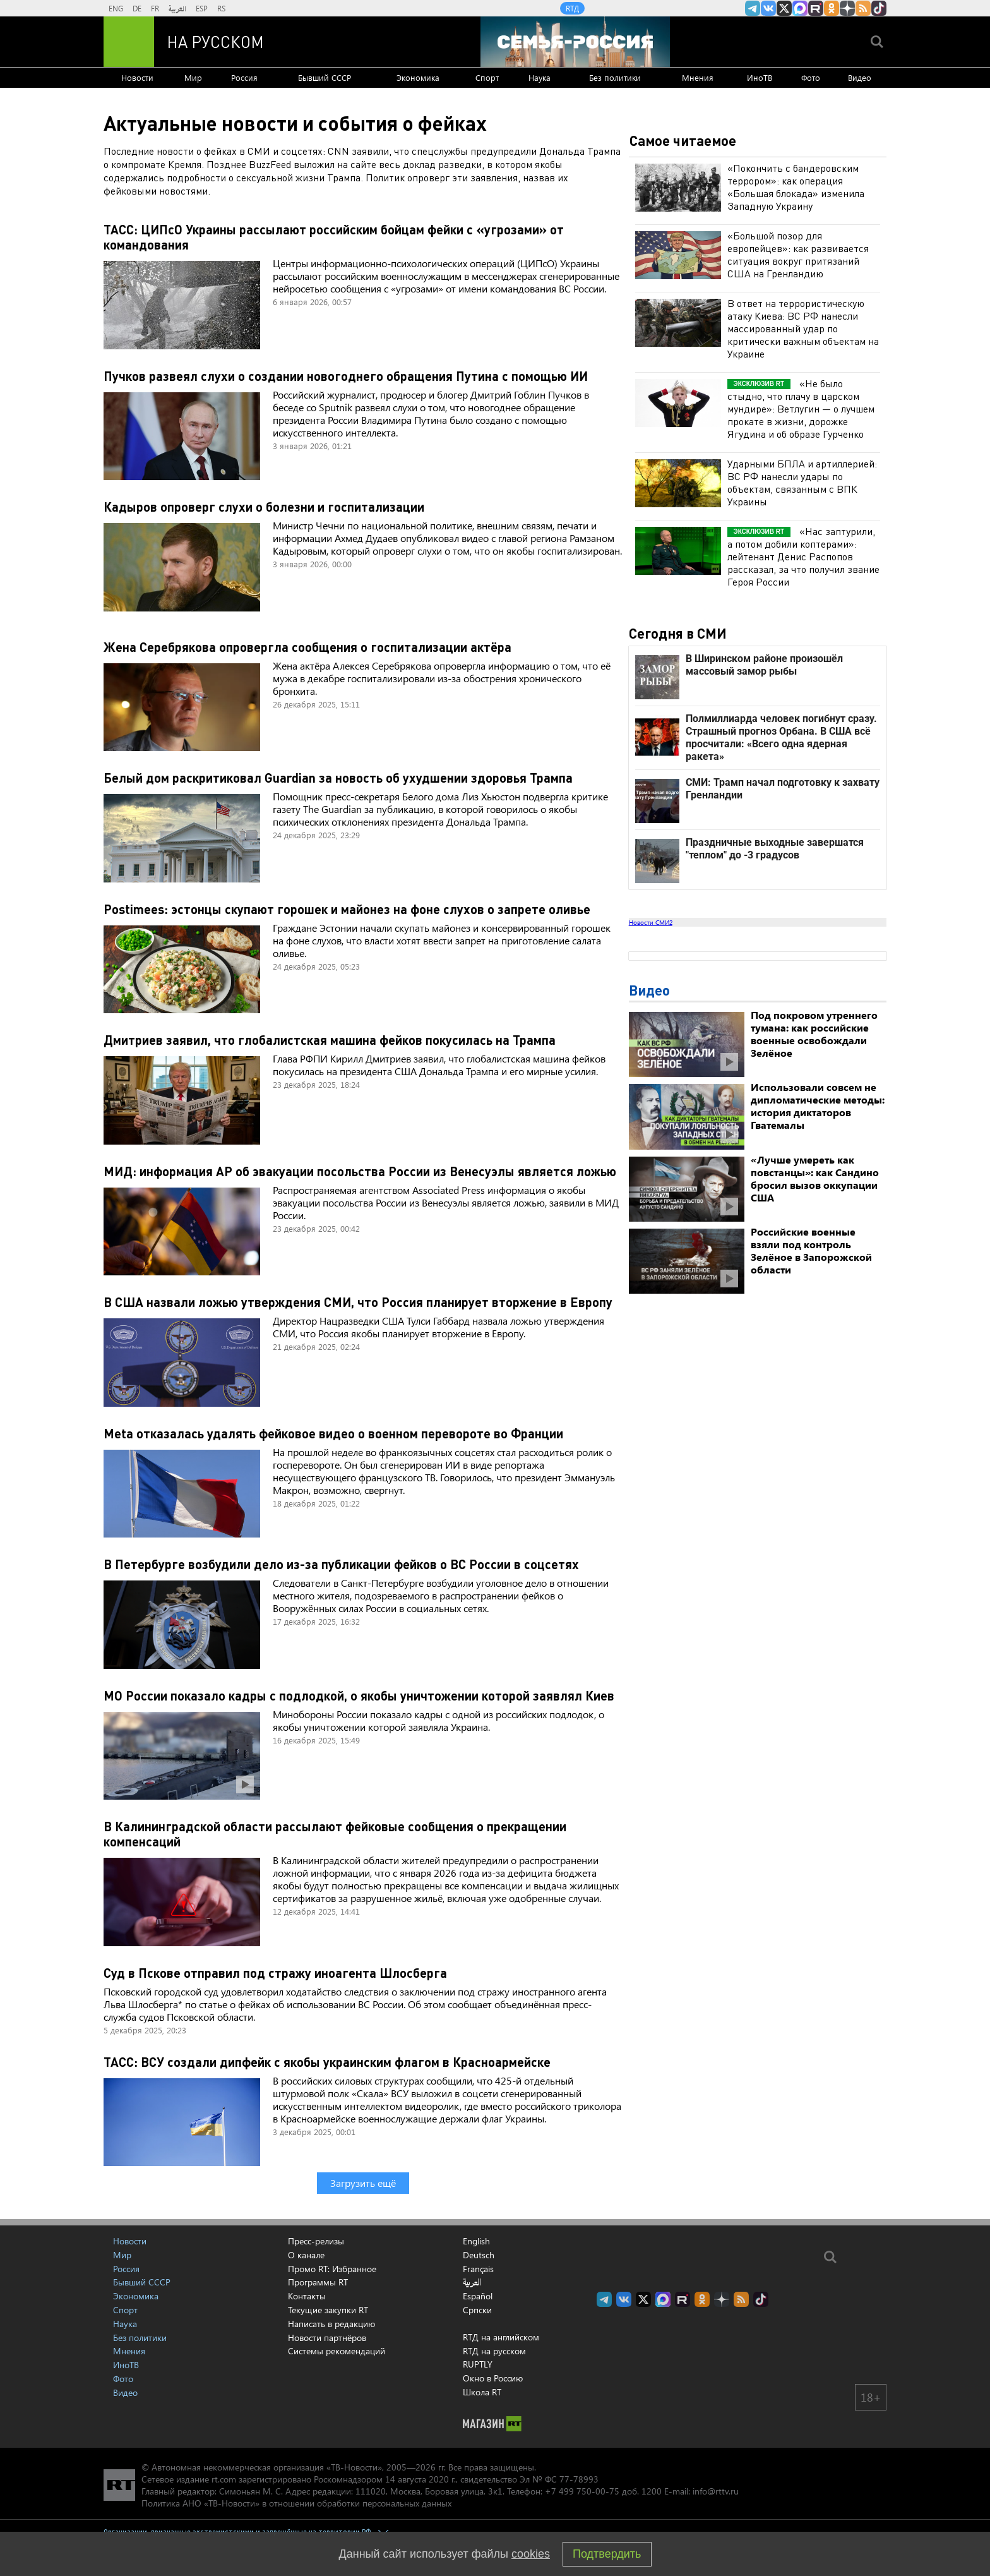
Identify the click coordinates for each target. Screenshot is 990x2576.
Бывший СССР (324, 77)
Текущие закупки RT (328, 2310)
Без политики (615, 77)
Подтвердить (607, 2554)
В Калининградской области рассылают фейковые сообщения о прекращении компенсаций (335, 1834)
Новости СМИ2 (650, 922)
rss (863, 8)
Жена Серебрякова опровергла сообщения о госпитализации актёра (307, 647)
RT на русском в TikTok (878, 8)
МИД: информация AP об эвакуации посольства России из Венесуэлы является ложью (360, 1171)
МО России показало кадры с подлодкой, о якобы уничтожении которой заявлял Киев (359, 1695)
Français (478, 2269)
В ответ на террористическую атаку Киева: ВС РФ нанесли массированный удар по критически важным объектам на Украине (803, 328)
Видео (859, 77)
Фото (810, 77)
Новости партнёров (327, 2338)
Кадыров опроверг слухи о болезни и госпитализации (264, 506)
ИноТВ (759, 77)
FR (155, 8)
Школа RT (482, 2392)
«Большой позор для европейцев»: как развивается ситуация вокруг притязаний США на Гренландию (798, 254)
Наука (539, 77)
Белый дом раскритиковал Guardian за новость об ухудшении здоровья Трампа (338, 777)
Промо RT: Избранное (332, 2269)
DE (137, 8)
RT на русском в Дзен (847, 8)
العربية (177, 8)
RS (221, 8)
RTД (572, 8)
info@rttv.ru (716, 2491)
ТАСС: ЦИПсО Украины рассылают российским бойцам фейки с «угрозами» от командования (334, 237)
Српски (477, 2310)
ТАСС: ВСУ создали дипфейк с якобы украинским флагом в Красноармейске (327, 2062)
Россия (244, 77)
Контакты (307, 2296)
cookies (530, 2554)
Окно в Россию (493, 2378)
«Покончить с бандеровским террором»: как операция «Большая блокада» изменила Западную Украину (795, 186)
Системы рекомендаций (336, 2351)
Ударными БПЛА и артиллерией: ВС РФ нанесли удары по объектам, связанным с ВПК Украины (802, 482)
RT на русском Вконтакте (768, 8)
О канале (306, 2255)
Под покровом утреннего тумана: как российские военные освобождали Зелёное (814, 1033)
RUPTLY (477, 2364)
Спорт (487, 77)
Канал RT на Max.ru (800, 8)
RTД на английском (501, 2337)
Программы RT (318, 2282)
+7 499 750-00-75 (582, 2491)
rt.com (224, 2479)
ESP (202, 8)
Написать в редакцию (331, 2324)
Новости (137, 77)
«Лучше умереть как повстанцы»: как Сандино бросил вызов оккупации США (815, 1178)
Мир (193, 77)
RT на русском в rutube (815, 8)
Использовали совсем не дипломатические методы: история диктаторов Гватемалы (818, 1105)
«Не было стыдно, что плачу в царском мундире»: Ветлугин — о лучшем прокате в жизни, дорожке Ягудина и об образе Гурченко (800, 408)
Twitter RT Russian (784, 8)
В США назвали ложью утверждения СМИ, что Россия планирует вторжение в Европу (358, 1302)
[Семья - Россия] (575, 41)
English (476, 2241)
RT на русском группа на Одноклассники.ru (831, 8)
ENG (116, 8)
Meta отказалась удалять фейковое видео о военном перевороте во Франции (333, 1433)
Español (477, 2296)
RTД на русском (494, 2351)
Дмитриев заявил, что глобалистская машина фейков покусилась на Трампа (330, 1040)
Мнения (697, 77)
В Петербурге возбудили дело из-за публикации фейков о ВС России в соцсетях (341, 1564)
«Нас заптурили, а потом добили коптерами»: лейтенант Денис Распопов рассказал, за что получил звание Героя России (803, 556)
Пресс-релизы (316, 2241)
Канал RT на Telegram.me (752, 8)
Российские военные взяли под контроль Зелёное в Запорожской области (811, 1250)
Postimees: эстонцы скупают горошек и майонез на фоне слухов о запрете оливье (347, 909)
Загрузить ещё (363, 2182)
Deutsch (478, 2255)
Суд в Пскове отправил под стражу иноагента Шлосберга (275, 1973)
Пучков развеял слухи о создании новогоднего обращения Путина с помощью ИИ (346, 376)
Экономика (418, 77)
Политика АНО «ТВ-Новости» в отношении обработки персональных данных (296, 2503)
